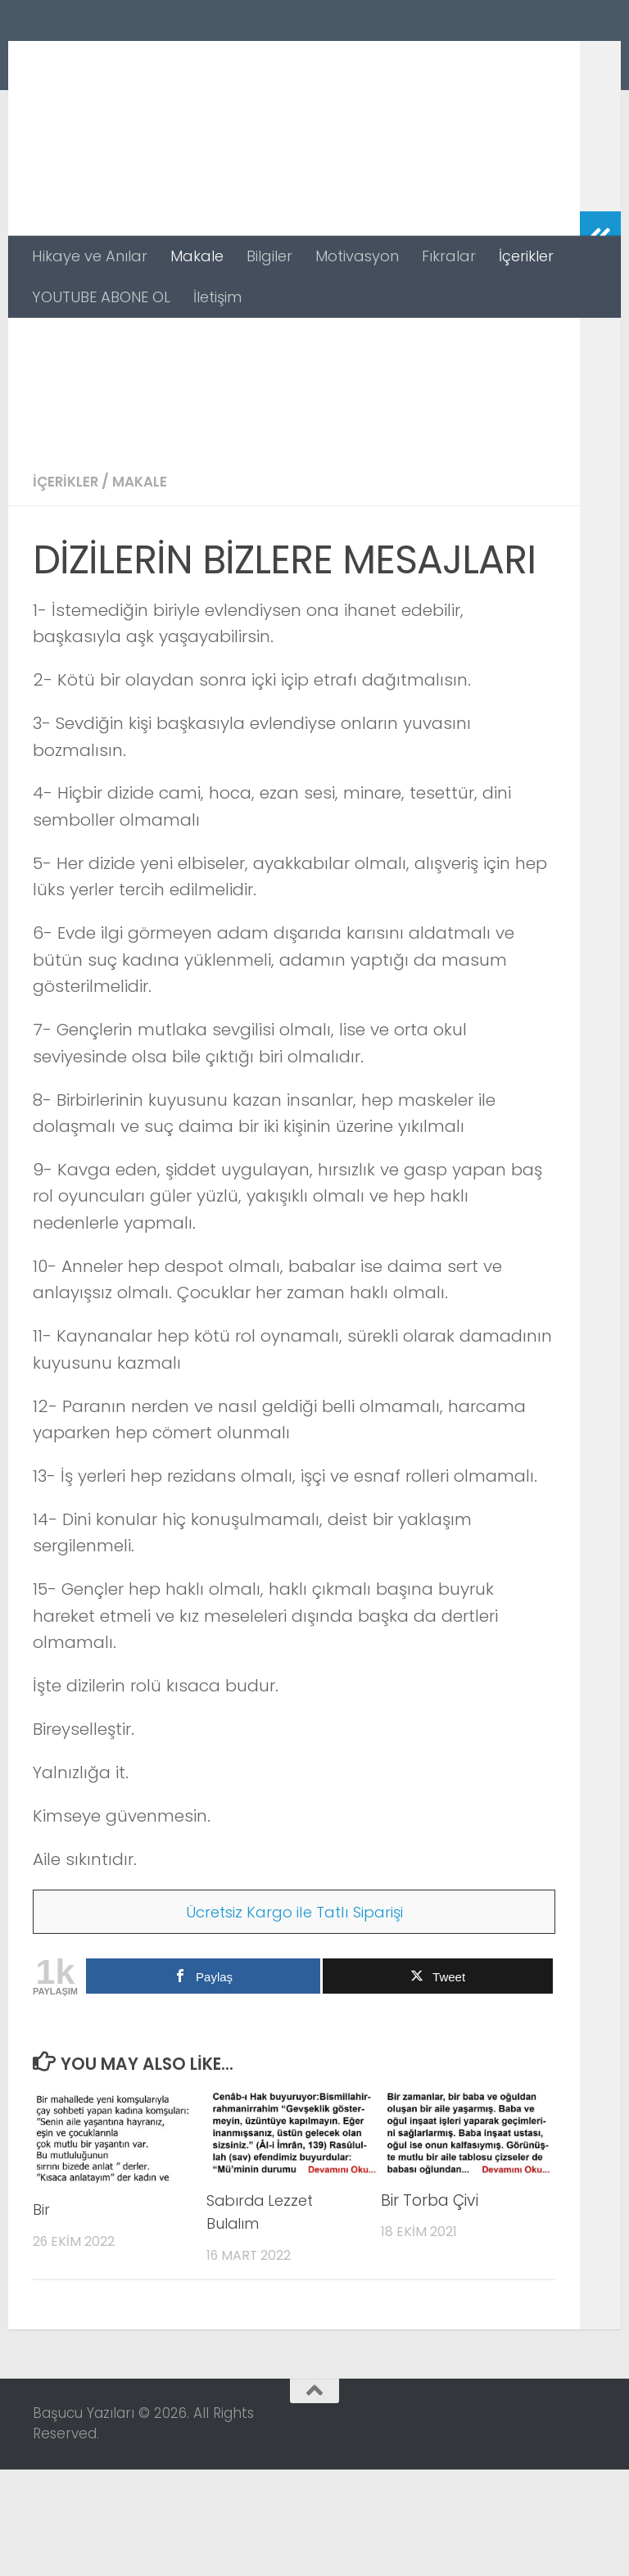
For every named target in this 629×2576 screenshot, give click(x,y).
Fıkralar (449, 256)
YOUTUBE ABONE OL (101, 297)
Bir (42, 2316)
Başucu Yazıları (182, 60)
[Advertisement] (294, 440)
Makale (197, 256)
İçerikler (526, 256)
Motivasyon (357, 256)
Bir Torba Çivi (429, 2307)
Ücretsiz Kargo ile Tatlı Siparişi (294, 2018)
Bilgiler (269, 256)
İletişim (217, 297)
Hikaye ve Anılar (89, 256)
